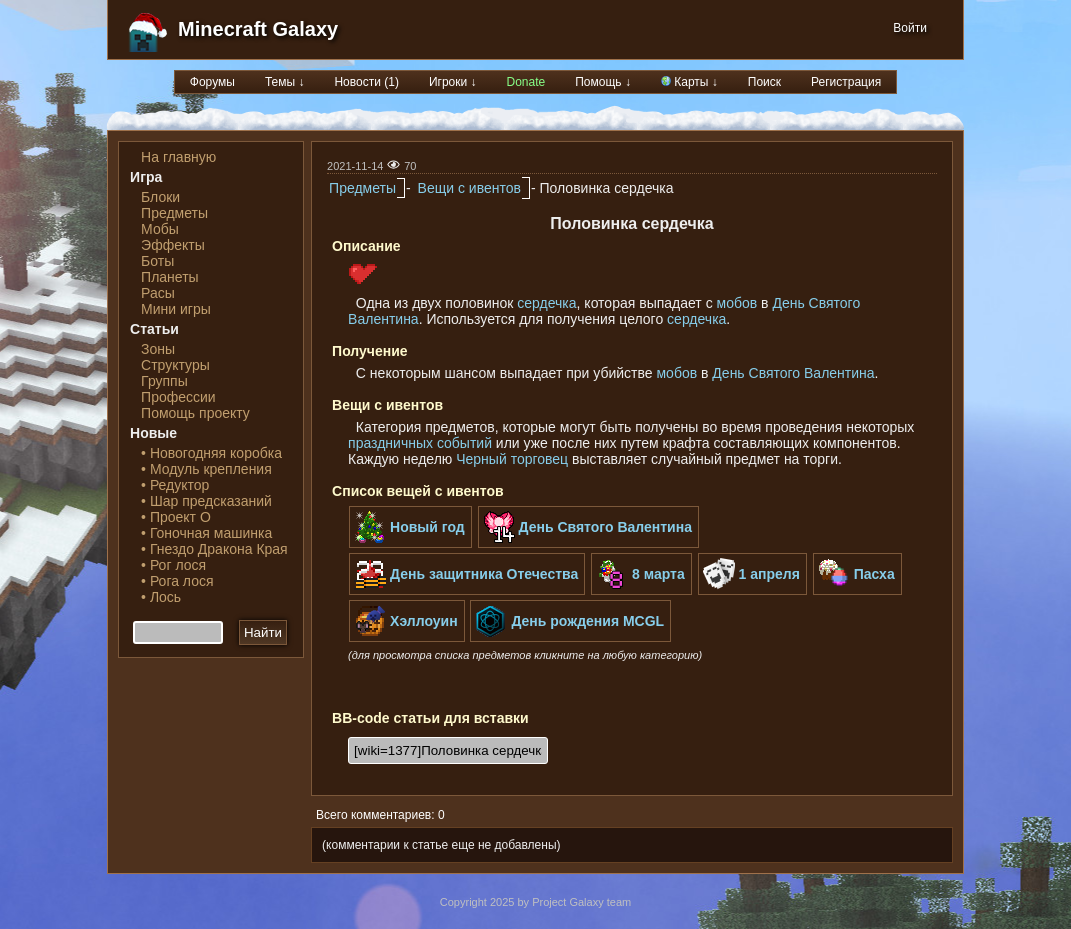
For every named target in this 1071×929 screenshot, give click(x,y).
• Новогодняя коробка (211, 453)
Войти (910, 28)
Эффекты (173, 245)
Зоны (158, 349)
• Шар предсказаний (206, 501)
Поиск (764, 82)
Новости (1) (366, 82)
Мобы (160, 229)
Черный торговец (512, 459)
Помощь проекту (195, 413)
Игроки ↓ (453, 82)
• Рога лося (177, 581)
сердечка (546, 303)
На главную (178, 157)
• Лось (161, 597)
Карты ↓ (689, 82)
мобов (737, 303)
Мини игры (176, 309)
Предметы (174, 213)
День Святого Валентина (793, 373)
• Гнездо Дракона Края (214, 549)
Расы (158, 293)
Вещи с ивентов (469, 188)
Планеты (170, 277)
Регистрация (846, 82)
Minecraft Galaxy (258, 29)
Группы (164, 381)
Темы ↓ (285, 82)
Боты (157, 261)
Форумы (212, 82)
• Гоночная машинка (206, 533)
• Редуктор (175, 485)
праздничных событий (420, 443)
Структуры (175, 365)
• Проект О (176, 517)
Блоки (160, 197)
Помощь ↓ (603, 82)
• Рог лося (173, 565)
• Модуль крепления (206, 469)
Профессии (178, 397)
